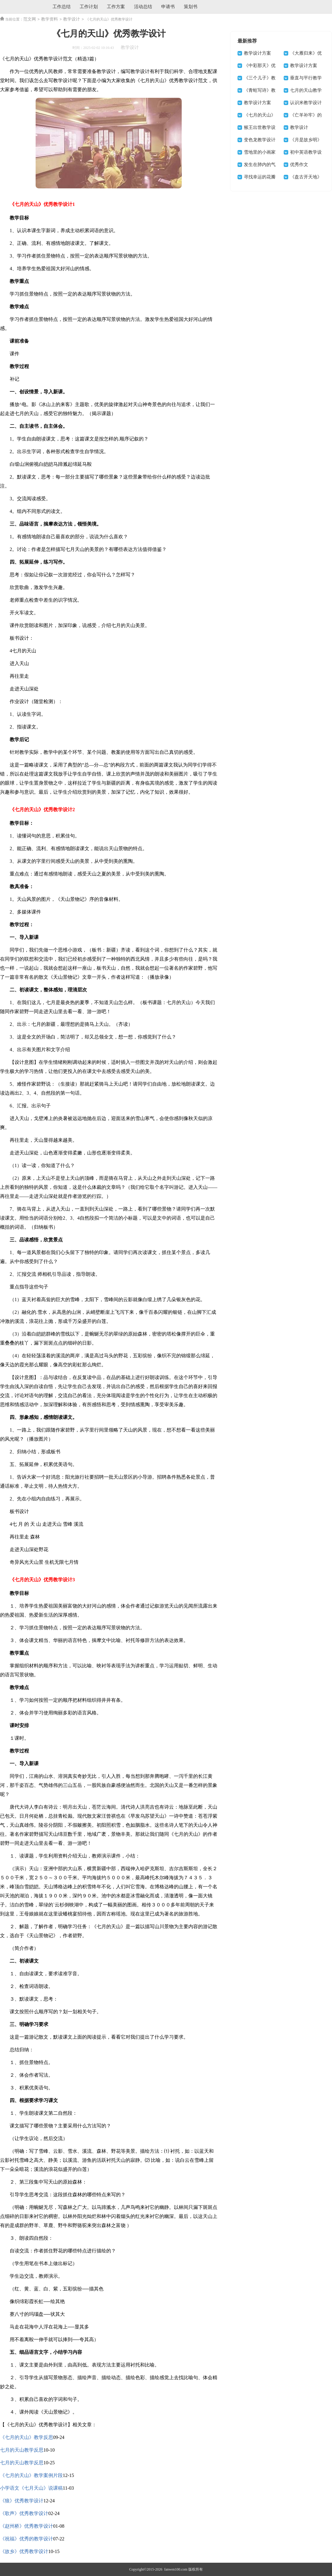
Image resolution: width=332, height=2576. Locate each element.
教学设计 (71, 19)
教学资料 (49, 19)
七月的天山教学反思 (21, 2450)
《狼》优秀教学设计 (21, 2500)
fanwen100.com (175, 2569)
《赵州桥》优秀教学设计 (26, 2526)
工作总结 (62, 6)
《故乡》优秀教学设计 (24, 2551)
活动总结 (143, 6)
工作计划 (89, 6)
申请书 (168, 6)
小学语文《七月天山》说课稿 (31, 2488)
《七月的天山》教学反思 (26, 2437)
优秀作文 (299, 164)
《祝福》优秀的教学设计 (26, 2538)
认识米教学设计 (306, 102)
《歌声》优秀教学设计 (24, 2513)
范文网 (29, 19)
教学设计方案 (257, 53)
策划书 (190, 6)
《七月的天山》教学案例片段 (31, 2475)
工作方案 (116, 6)
